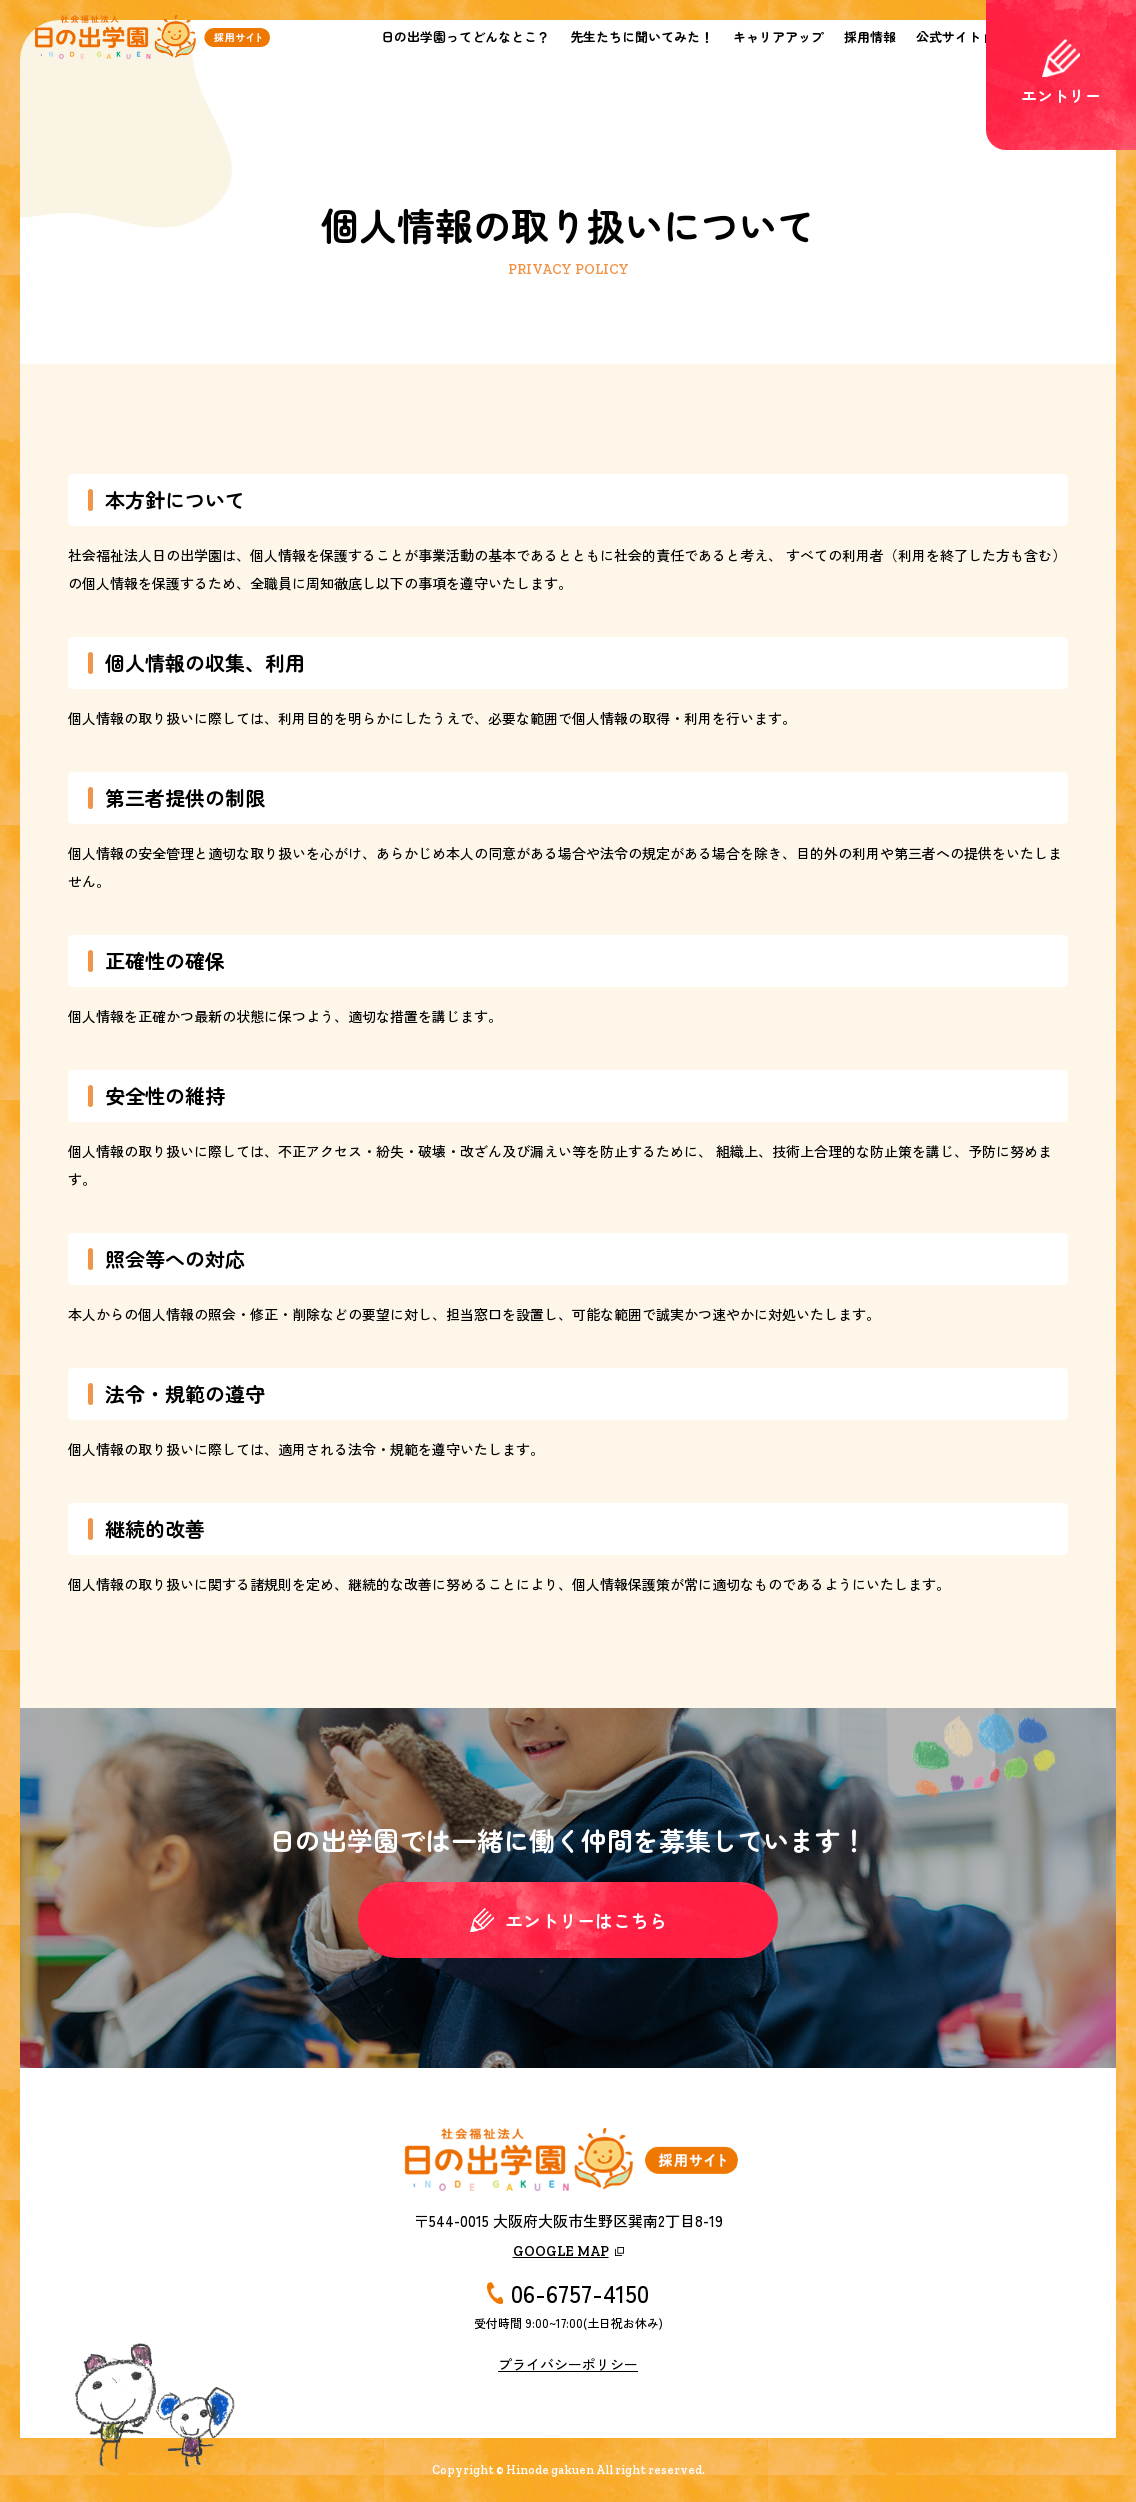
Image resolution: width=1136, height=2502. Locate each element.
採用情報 (870, 36)
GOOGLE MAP (561, 2251)
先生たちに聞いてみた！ (641, 36)
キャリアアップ (778, 36)
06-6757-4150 (580, 2293)
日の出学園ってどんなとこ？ (465, 36)
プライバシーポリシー (568, 2364)
